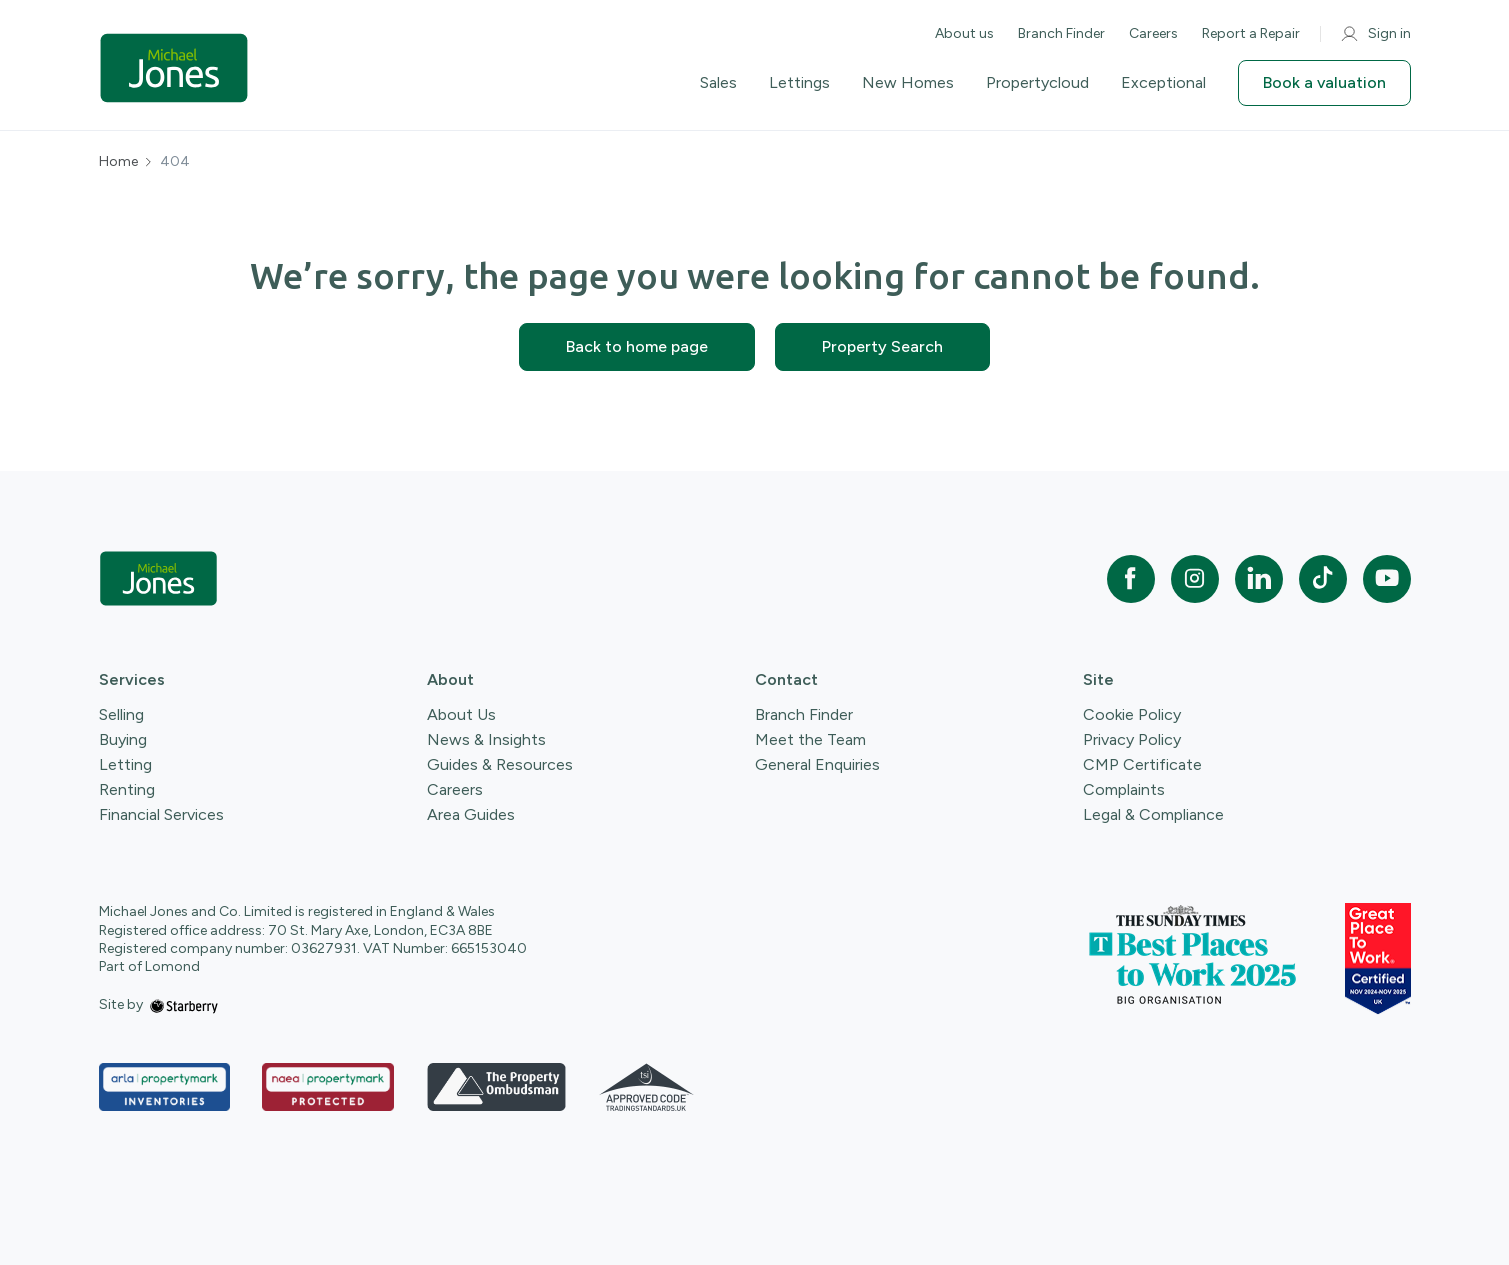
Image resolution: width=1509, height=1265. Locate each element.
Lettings (799, 83)
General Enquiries (817, 764)
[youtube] (1387, 579)
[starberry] (184, 1004)
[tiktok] (1323, 579)
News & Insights (486, 739)
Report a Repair (1251, 33)
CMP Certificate (1142, 764)
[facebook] (1131, 579)
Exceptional (1163, 83)
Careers (1153, 33)
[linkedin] (1259, 579)
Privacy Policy (1132, 739)
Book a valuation (1324, 82)
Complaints (1124, 789)
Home (118, 162)
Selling (121, 714)
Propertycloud (1037, 83)
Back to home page (637, 346)
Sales (718, 83)
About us (964, 33)
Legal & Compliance (1153, 814)
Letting (125, 764)
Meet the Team (810, 739)
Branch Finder (1061, 33)
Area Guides (471, 814)
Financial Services (161, 814)
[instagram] (1195, 579)
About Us (461, 714)
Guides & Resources (500, 764)
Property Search (882, 346)
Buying (123, 739)
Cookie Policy (1132, 714)
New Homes (908, 83)
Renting (127, 789)
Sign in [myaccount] (1375, 34)
